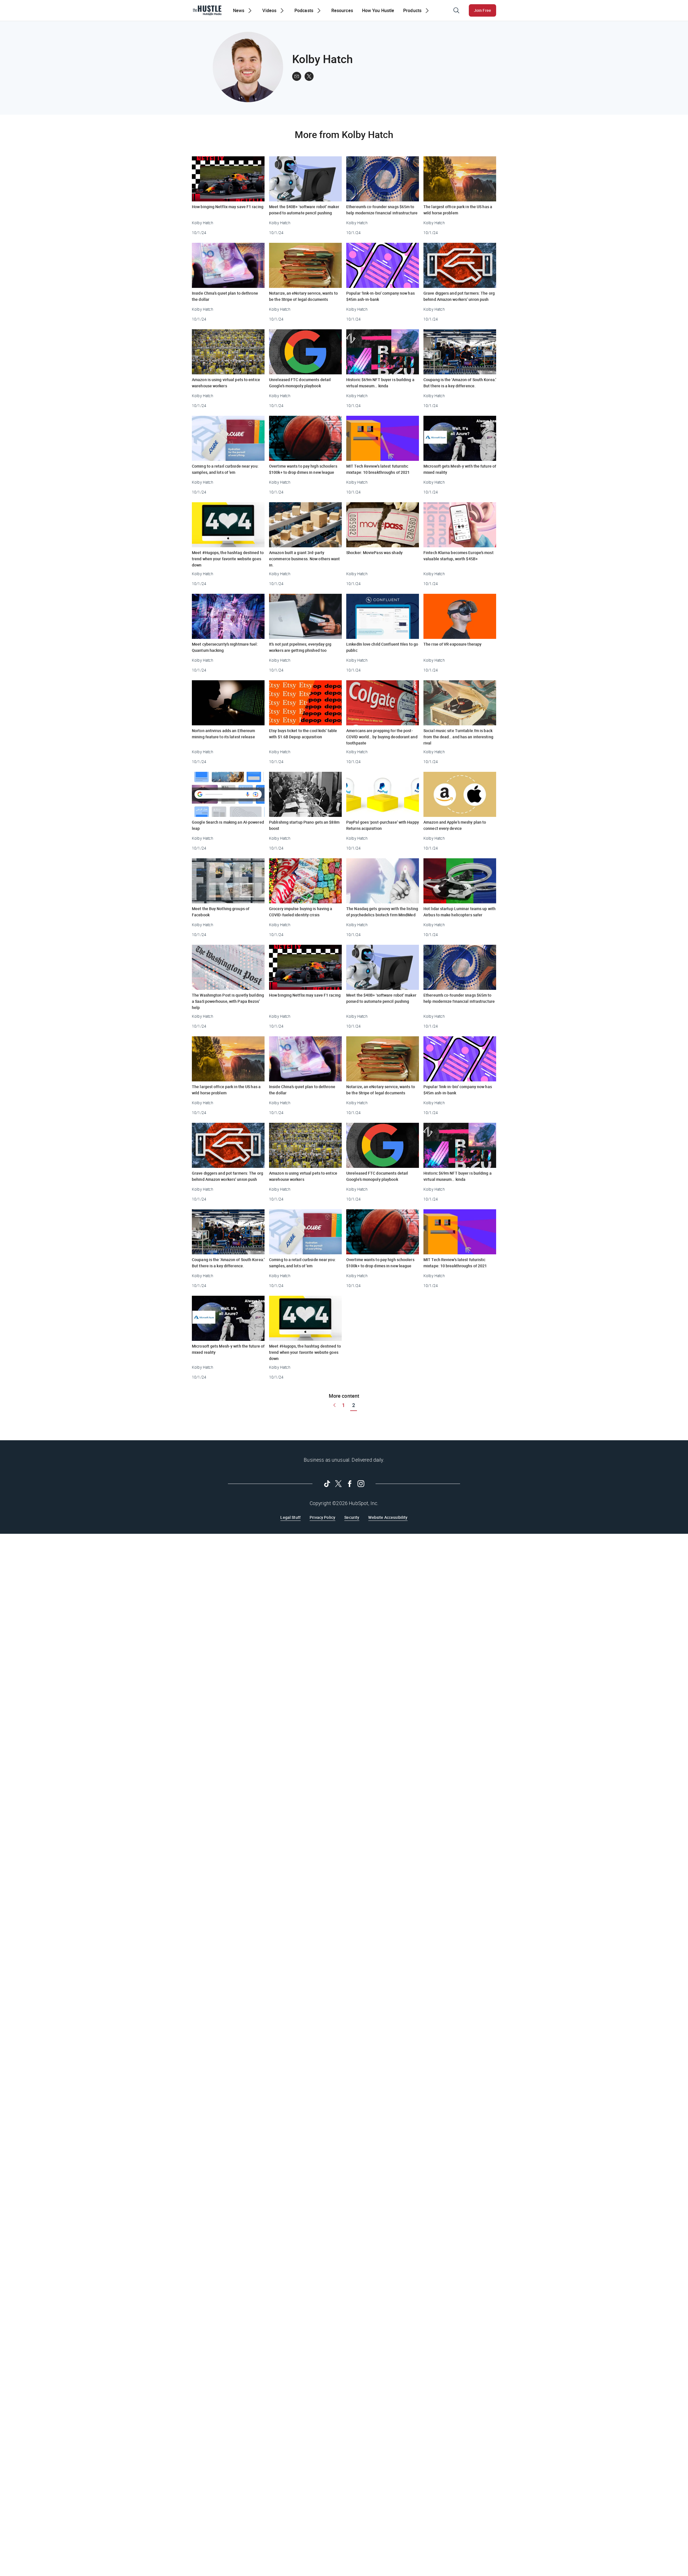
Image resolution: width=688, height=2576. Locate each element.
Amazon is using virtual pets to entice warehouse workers (226, 382)
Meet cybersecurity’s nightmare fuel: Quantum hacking (225, 647)
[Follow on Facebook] (349, 1483)
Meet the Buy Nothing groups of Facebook (220, 911)
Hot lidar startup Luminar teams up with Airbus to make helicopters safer (459, 911)
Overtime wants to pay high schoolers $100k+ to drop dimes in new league (303, 469)
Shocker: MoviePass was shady (374, 552)
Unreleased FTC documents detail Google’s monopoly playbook (300, 382)
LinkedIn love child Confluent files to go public (382, 647)
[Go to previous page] (334, 1405)
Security (351, 1517)
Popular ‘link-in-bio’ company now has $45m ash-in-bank (380, 296)
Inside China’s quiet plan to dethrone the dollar (225, 296)
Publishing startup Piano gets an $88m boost (304, 825)
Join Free (482, 10)
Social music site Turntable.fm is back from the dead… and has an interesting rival (458, 737)
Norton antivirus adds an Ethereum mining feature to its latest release (223, 733)
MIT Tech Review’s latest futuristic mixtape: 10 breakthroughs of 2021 (378, 469)
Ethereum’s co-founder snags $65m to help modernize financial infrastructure (382, 209)
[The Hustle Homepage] (207, 10)
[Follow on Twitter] (338, 1483)
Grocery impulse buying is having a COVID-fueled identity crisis (300, 911)
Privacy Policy (322, 1517)
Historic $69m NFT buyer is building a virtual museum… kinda (380, 382)
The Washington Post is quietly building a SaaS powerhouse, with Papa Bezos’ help (228, 1001)
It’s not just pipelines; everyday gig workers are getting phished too (300, 647)
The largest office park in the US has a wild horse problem (457, 209)
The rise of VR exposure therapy (452, 644)
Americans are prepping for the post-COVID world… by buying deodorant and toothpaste (382, 737)
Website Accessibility (387, 1517)
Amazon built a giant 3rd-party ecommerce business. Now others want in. (304, 559)
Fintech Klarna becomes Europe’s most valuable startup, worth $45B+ (458, 555)
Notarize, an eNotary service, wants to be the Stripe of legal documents (303, 296)
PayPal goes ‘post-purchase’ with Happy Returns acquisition (382, 825)
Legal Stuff (290, 1517)
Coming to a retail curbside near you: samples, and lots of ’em (225, 469)
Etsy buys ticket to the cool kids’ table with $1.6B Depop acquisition (303, 733)
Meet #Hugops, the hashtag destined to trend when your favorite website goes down (228, 559)
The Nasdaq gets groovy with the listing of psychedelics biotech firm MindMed (382, 911)
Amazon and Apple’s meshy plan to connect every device (454, 825)
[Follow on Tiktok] (327, 1483)
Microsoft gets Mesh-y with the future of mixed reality (459, 469)
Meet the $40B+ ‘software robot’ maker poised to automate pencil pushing (304, 209)
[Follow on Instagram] (361, 1483)
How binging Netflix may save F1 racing (227, 206)
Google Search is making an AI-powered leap (228, 825)
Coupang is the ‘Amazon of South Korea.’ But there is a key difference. (459, 382)
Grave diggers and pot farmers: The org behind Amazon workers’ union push (459, 296)
